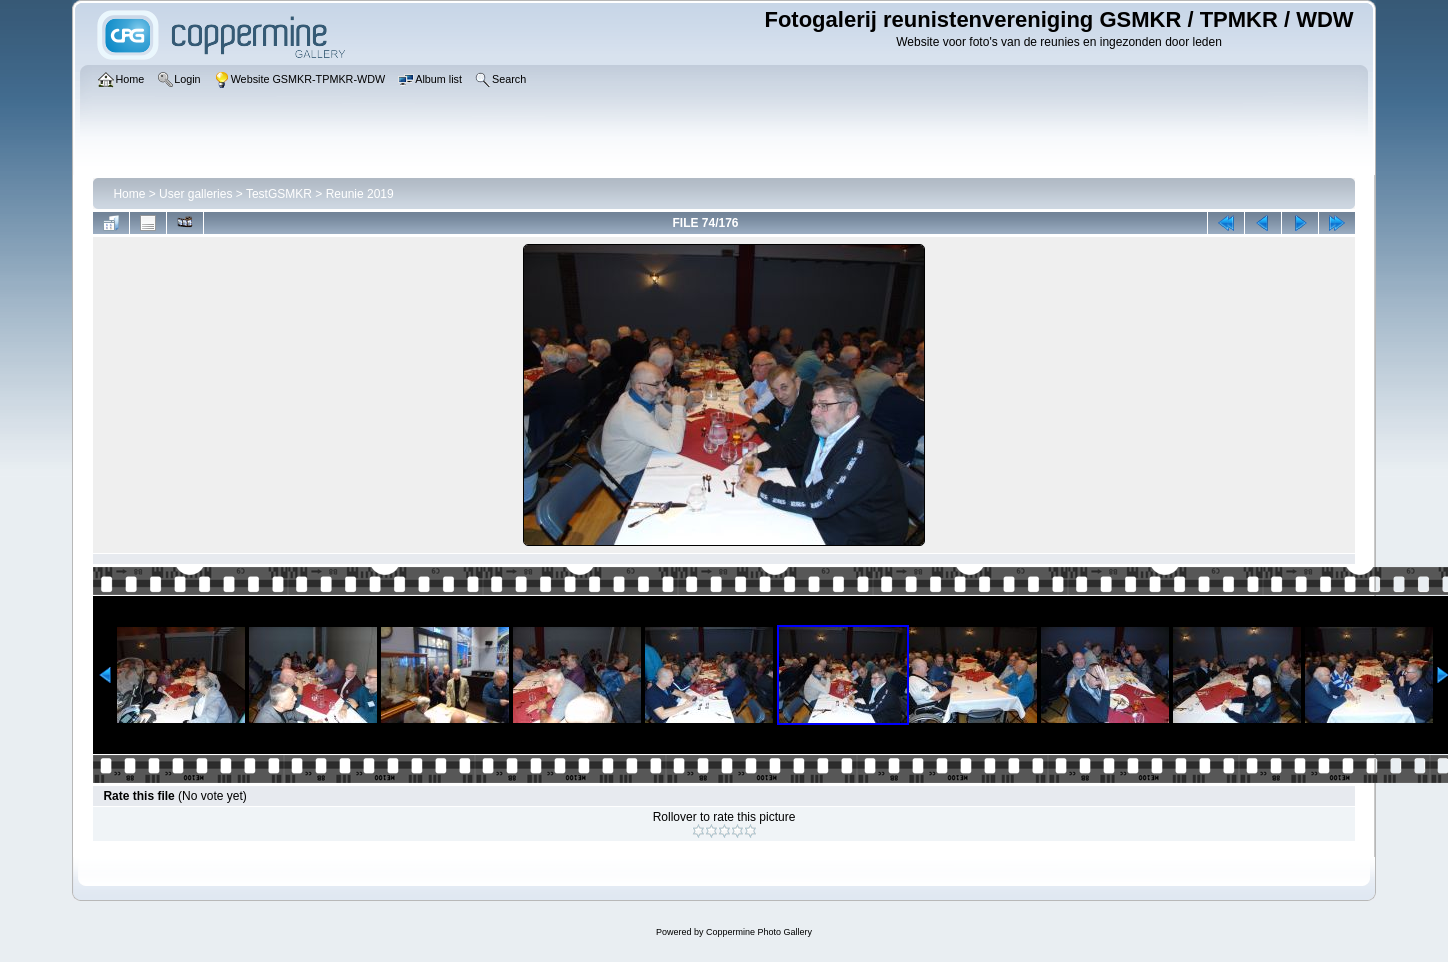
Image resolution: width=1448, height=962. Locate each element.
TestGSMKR (279, 194)
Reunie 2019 (360, 194)
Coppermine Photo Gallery (759, 932)
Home (129, 194)
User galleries (195, 194)
